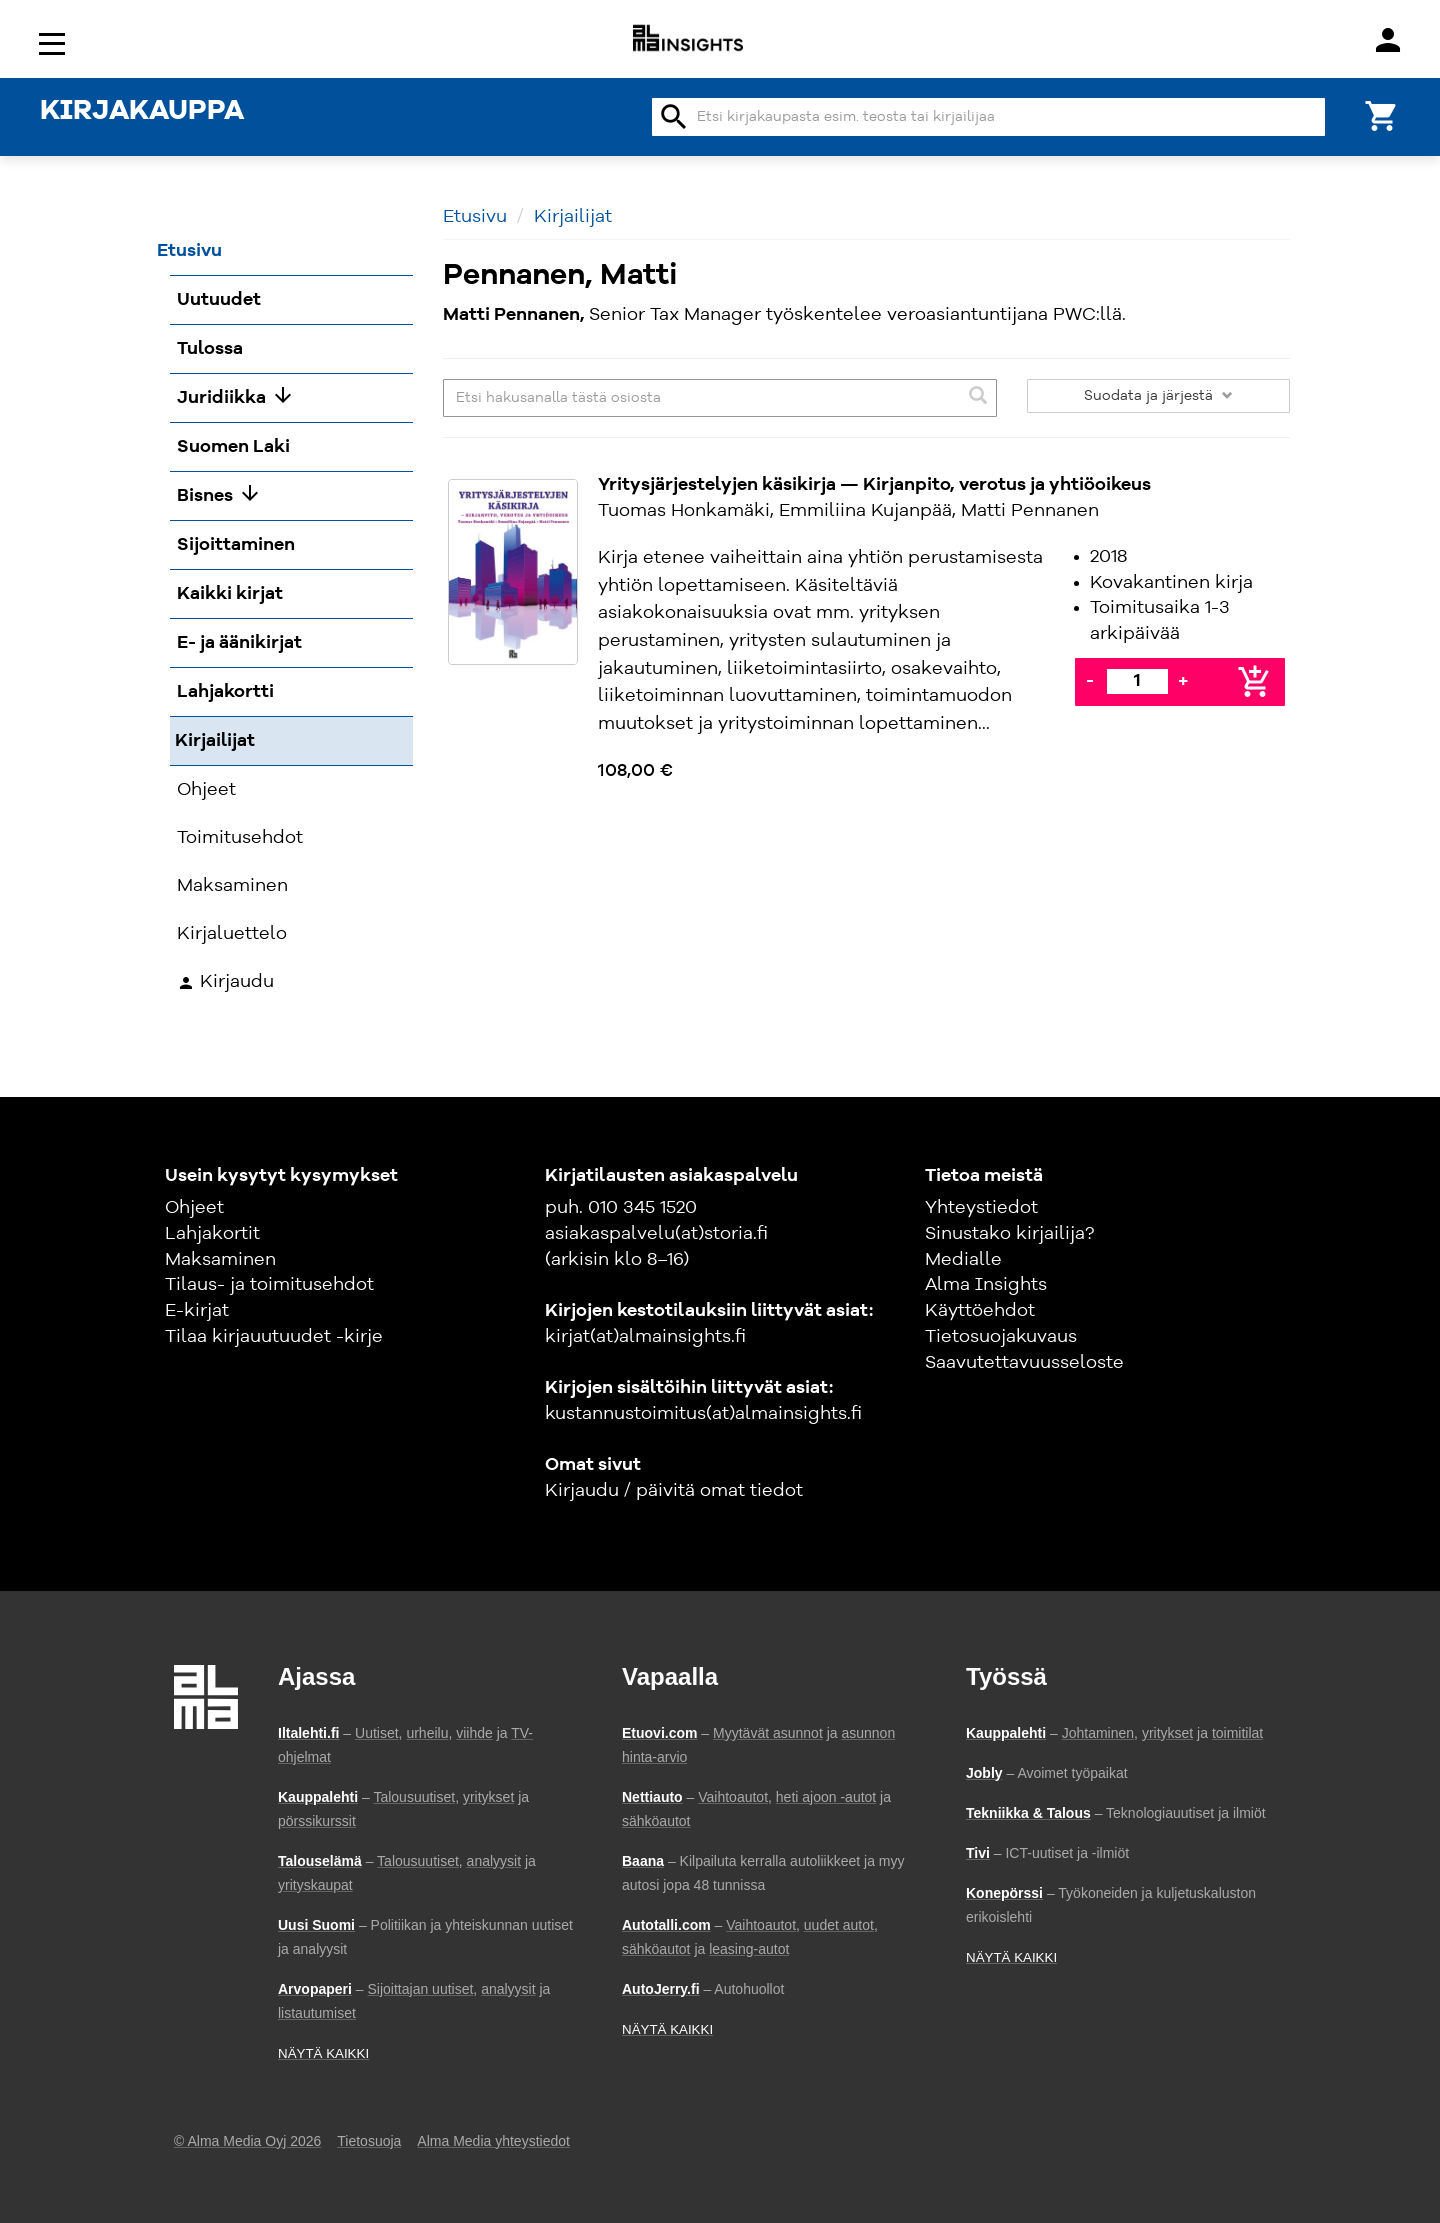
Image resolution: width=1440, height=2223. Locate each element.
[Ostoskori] (1382, 114)
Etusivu (475, 217)
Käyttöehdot (980, 1311)
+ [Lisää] (1183, 681)
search (674, 117)
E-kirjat (197, 1311)
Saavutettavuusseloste (1024, 1363)
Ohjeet (194, 1208)
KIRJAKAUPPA (142, 112)
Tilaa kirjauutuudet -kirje (274, 1337)
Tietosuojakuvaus (1001, 1337)
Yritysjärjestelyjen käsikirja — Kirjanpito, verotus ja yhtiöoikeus (874, 485)
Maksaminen (220, 1260)
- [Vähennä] (1090, 681)
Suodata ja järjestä (1158, 396)
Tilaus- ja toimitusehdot (269, 1285)
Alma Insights (986, 1285)
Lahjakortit (212, 1234)
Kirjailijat (573, 217)
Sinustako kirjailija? (1009, 1234)
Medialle (963, 1260)
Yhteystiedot (981, 1208)
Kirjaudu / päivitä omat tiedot (674, 1491)
